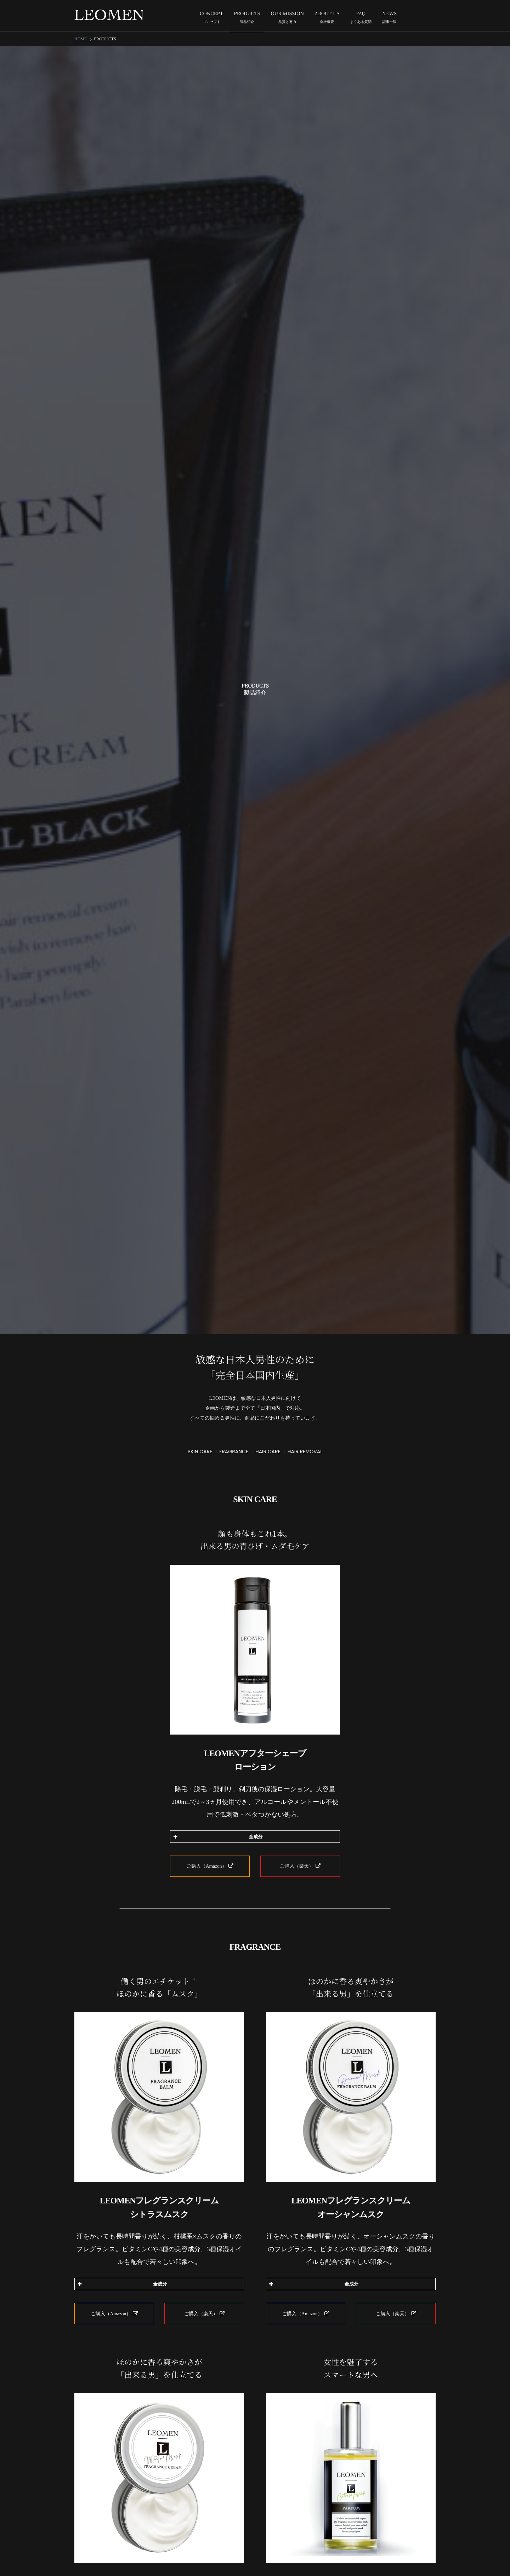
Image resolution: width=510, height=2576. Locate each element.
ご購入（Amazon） (210, 1858)
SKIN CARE (200, 1444)
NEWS (389, 17)
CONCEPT (211, 17)
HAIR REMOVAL (305, 1444)
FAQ (361, 17)
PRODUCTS (247, 17)
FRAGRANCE (233, 1444)
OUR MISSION (287, 17)
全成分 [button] (217, 1829)
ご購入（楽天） (300, 1858)
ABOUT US (326, 17)
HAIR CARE (267, 1444)
